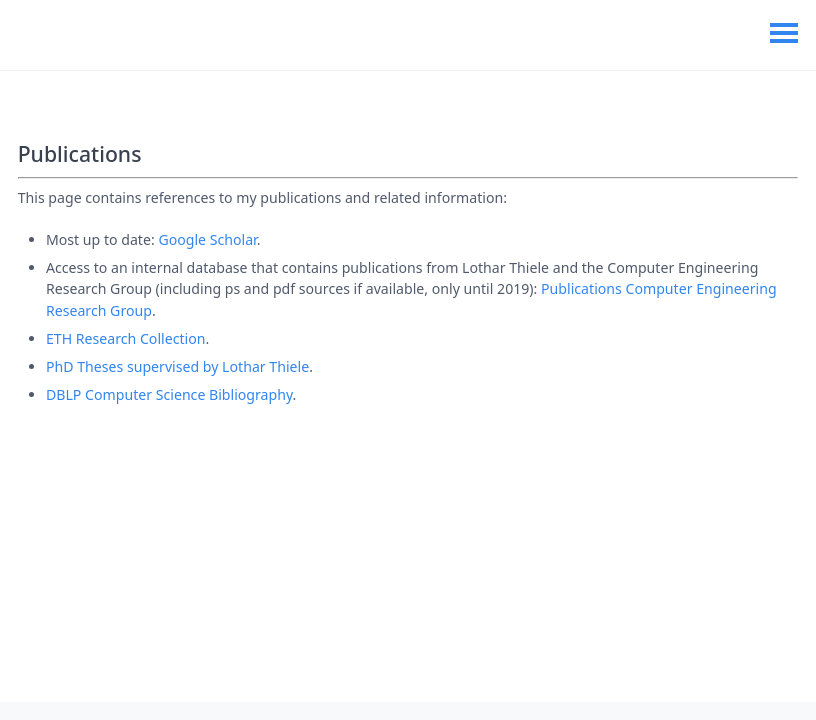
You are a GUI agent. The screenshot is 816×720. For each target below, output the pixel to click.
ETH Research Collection (126, 338)
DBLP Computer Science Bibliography (169, 394)
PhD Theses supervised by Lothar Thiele (177, 366)
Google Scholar (207, 239)
